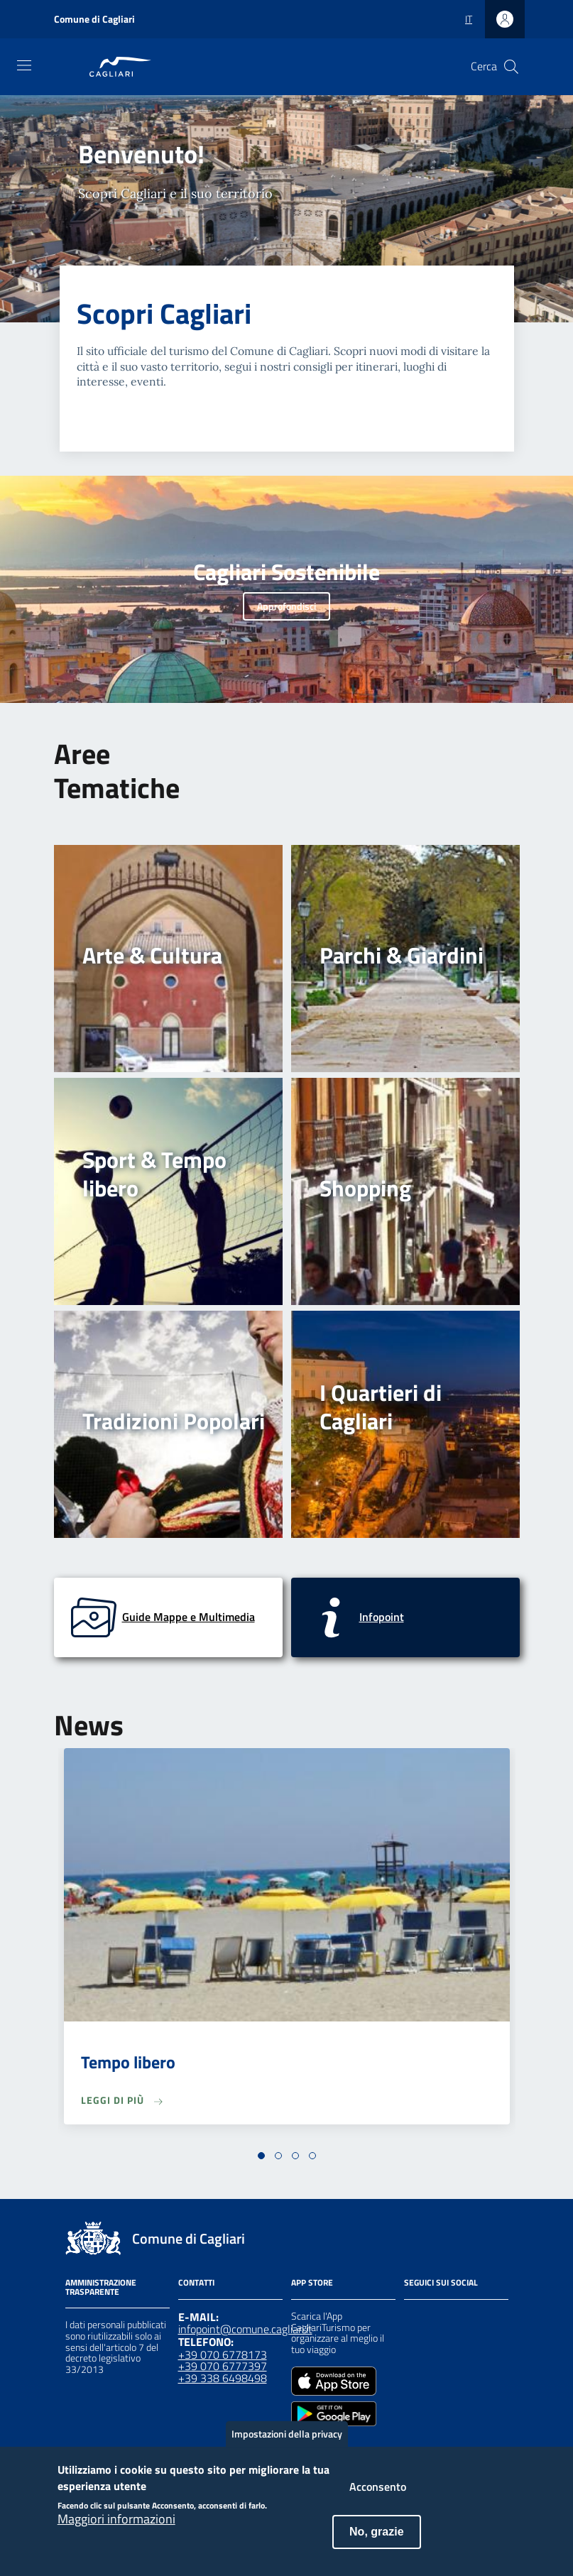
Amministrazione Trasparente (100, 2287)
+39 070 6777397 (222, 2365)
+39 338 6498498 (222, 2377)
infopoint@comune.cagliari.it (245, 2328)
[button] (261, 2156)
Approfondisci (286, 606)
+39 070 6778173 (222, 2354)
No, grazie (376, 2540)
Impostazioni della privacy (286, 2442)
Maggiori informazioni (116, 2528)
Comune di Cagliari (94, 18)
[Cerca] (511, 66)
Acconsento (377, 2495)
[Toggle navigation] (24, 65)
